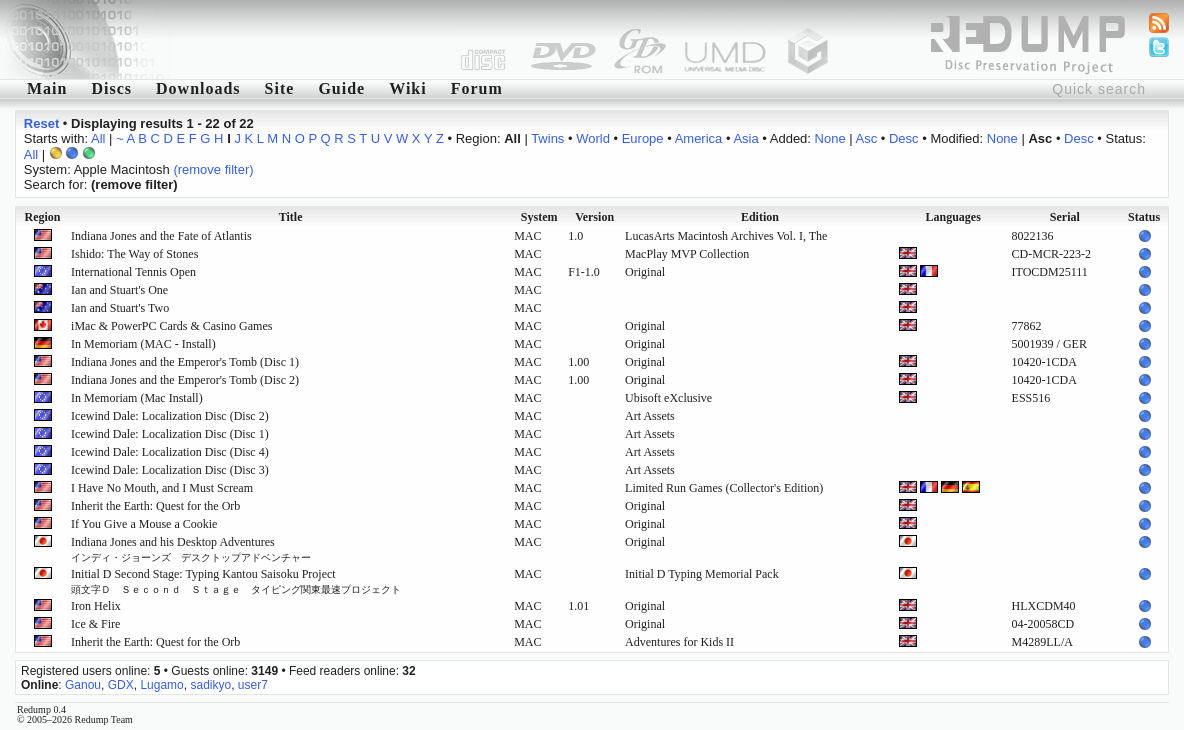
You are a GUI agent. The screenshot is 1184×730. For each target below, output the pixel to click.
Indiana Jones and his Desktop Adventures (191, 549)
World (593, 138)
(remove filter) (213, 169)
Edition (760, 217)
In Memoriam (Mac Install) (137, 398)
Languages (953, 217)
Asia (745, 138)
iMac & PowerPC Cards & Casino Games (171, 326)
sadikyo (210, 685)
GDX (121, 685)
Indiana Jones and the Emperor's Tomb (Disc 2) (185, 380)
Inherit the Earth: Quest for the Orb (155, 506)
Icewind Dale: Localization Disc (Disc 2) (170, 416)
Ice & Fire (95, 624)
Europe (643, 138)
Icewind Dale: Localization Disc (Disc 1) (170, 434)
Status (1144, 217)
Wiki (408, 88)
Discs (111, 88)
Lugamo (161, 685)
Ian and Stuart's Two (120, 308)
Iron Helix (96, 606)
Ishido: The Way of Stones (134, 254)
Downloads (198, 88)
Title (291, 217)
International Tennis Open (133, 272)
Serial (1065, 217)
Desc (904, 138)
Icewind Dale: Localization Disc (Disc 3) (170, 470)
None (830, 138)
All (98, 138)
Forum (477, 88)
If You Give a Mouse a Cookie (144, 524)
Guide (341, 88)
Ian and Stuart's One (119, 290)
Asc (867, 138)
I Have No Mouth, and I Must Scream (162, 488)
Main (47, 88)
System (539, 217)
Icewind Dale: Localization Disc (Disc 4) (170, 452)
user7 (253, 685)
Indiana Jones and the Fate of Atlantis (161, 236)
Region (43, 217)
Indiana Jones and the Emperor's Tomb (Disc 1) (185, 362)
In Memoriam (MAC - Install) (143, 344)
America (699, 138)
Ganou (83, 685)
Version (594, 217)
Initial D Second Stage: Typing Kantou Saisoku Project (236, 581)
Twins (547, 138)
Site (280, 88)
